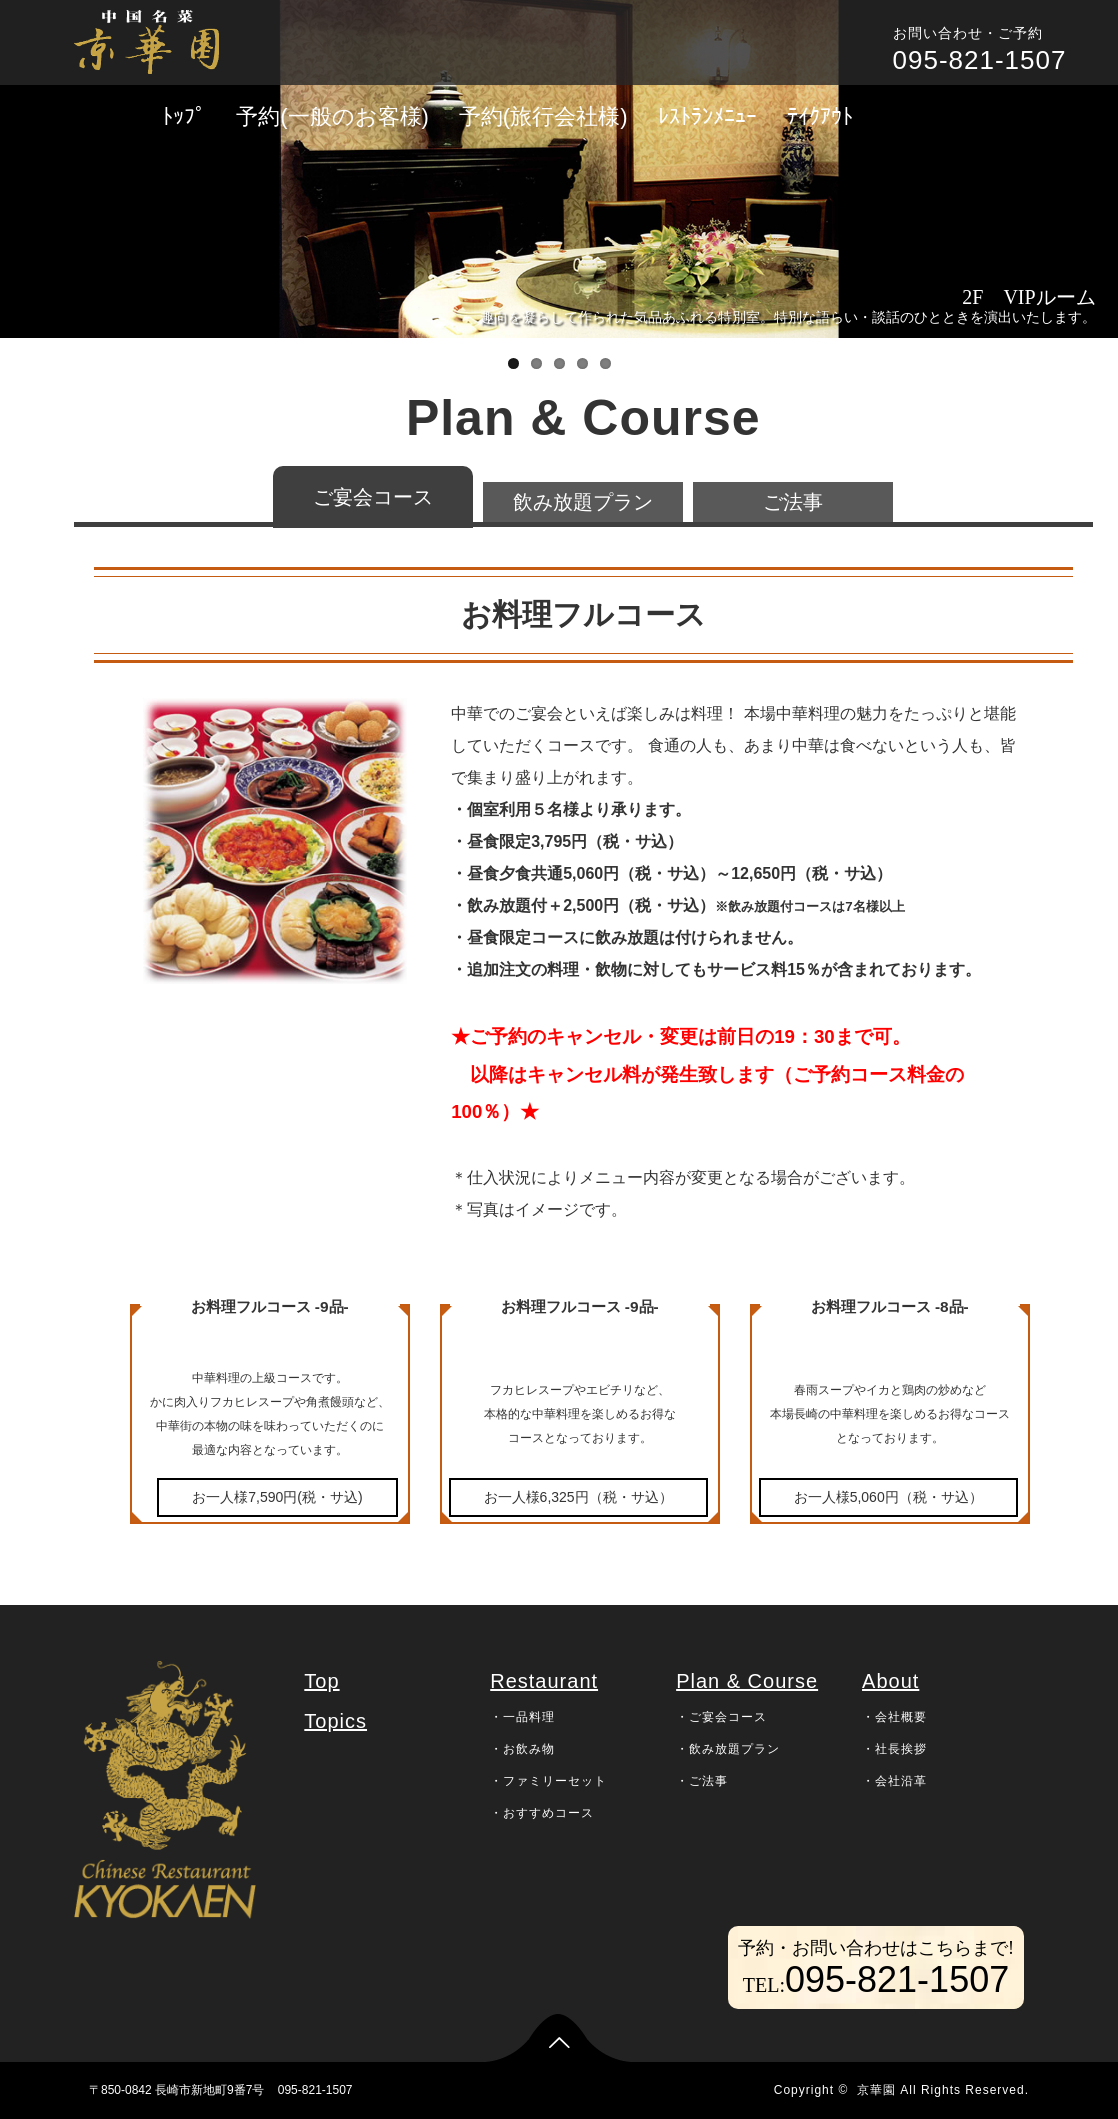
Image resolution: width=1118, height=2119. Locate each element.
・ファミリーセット (548, 1781)
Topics (335, 1721)
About (890, 1681)
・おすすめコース (542, 1813)
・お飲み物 (522, 1749)
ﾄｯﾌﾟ (184, 116)
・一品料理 (522, 1717)
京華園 (876, 2090)
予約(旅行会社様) (543, 116)
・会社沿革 (894, 1781)
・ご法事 (702, 1781)
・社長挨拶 (894, 1749)
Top (321, 1681)
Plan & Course (747, 1681)
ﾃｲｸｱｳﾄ (820, 116)
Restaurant (544, 1681)
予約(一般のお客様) (332, 116)
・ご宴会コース (721, 1717)
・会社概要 (894, 1717)
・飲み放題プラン (728, 1749)
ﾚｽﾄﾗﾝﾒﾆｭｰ (707, 116)
